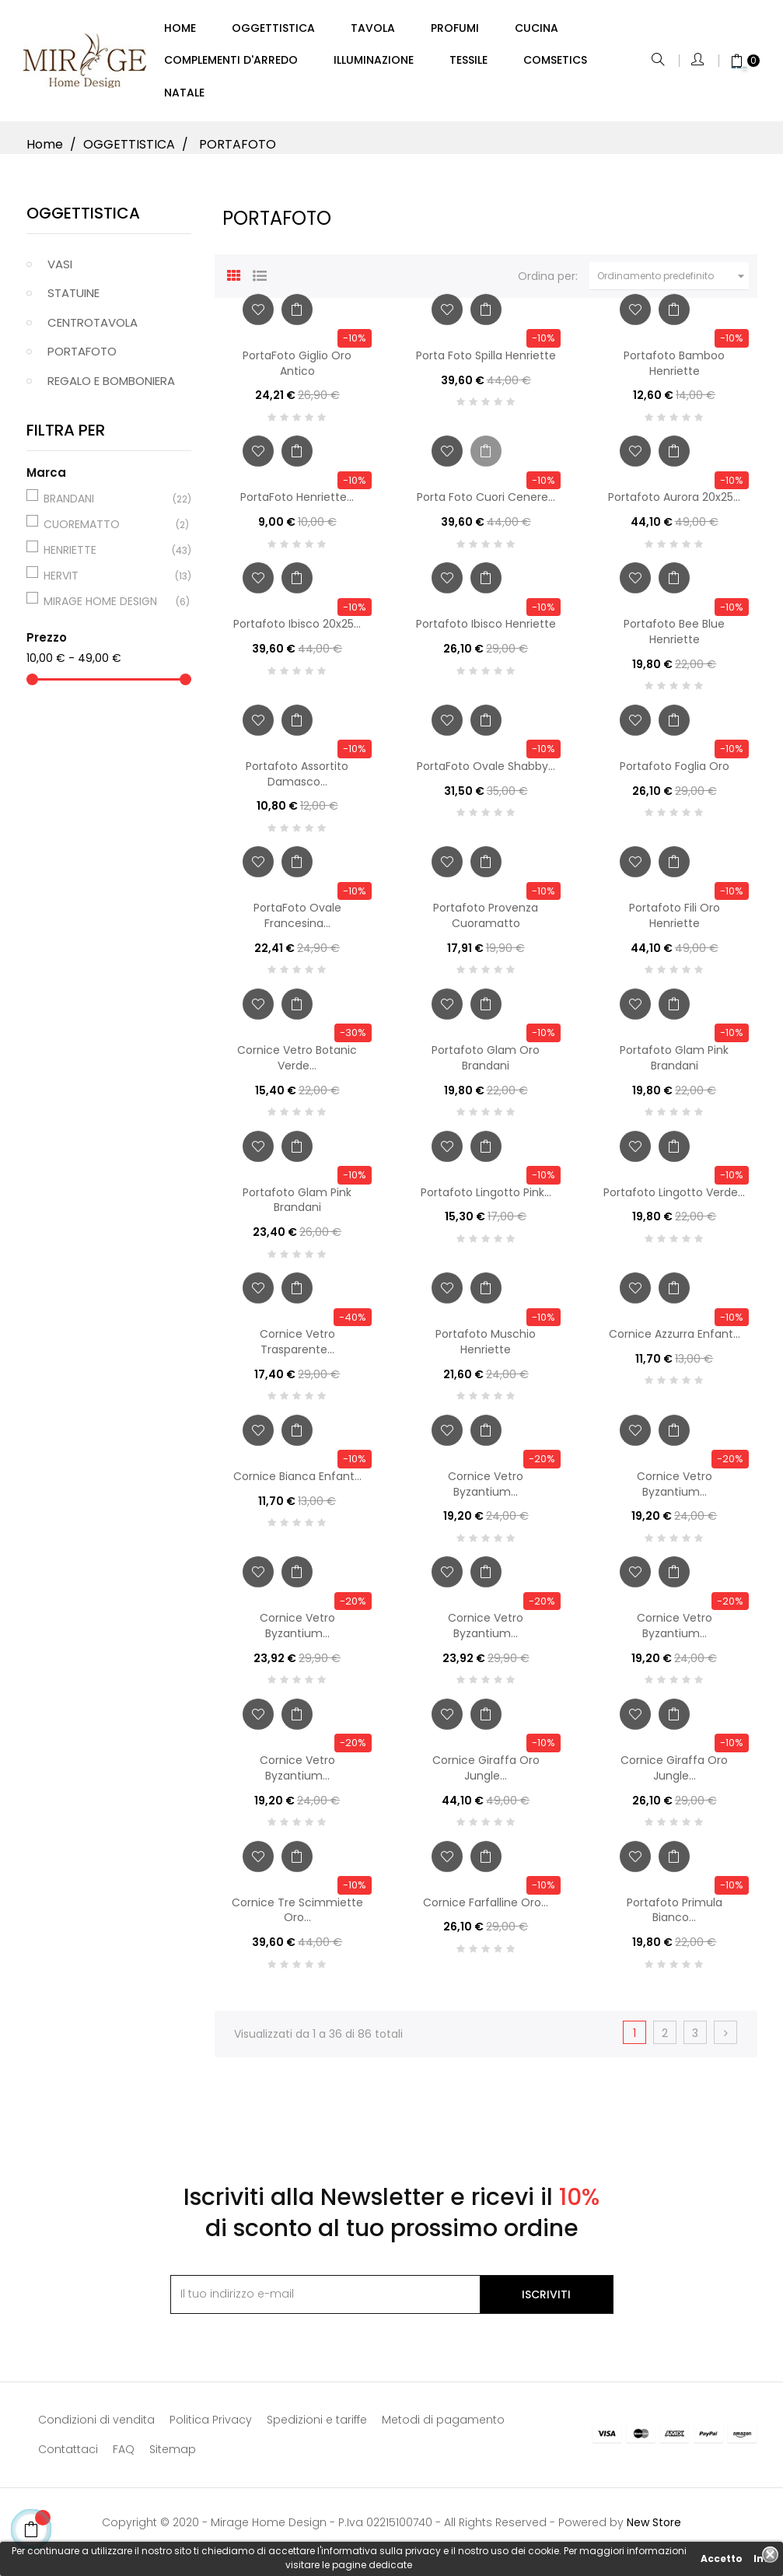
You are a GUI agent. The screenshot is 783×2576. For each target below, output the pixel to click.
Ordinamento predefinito (673, 283)
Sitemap (172, 2455)
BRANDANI (107, 505)
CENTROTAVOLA (92, 328)
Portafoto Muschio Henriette (485, 1348)
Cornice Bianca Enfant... (297, 1482)
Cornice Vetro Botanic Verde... (297, 1064)
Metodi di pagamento (443, 2426)
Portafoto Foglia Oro (674, 772)
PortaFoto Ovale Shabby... (486, 772)
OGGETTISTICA (83, 219)
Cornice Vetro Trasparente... (297, 1348)
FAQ (124, 2455)
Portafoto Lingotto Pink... (486, 1198)
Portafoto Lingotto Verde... (674, 1198)
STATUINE (73, 300)
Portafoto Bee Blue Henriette (674, 638)
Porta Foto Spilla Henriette (486, 361)
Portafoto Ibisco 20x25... (297, 631)
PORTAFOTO (82, 358)
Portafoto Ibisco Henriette (486, 631)
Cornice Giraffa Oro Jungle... (486, 1774)
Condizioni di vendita (96, 2426)
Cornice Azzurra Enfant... (674, 1341)
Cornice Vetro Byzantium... (485, 1490)
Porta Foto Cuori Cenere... (486, 504)
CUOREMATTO (107, 530)
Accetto (722, 2558)
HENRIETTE (107, 556)
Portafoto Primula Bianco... (674, 1916)
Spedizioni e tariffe (317, 2426)
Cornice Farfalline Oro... (485, 1908)
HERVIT (107, 582)
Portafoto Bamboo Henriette (674, 369)
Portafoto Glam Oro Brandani (486, 1064)
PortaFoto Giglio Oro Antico (297, 369)
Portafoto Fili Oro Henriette (674, 922)
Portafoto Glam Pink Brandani (674, 1064)
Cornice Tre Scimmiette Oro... (297, 1916)
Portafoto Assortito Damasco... (297, 780)
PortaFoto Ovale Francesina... (297, 922)
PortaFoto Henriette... (297, 504)
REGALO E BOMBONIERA (111, 387)
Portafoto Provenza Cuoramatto (485, 922)
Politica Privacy (211, 2426)
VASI (59, 270)
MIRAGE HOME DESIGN (107, 607)
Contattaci (68, 2455)
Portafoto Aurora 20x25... (674, 504)
